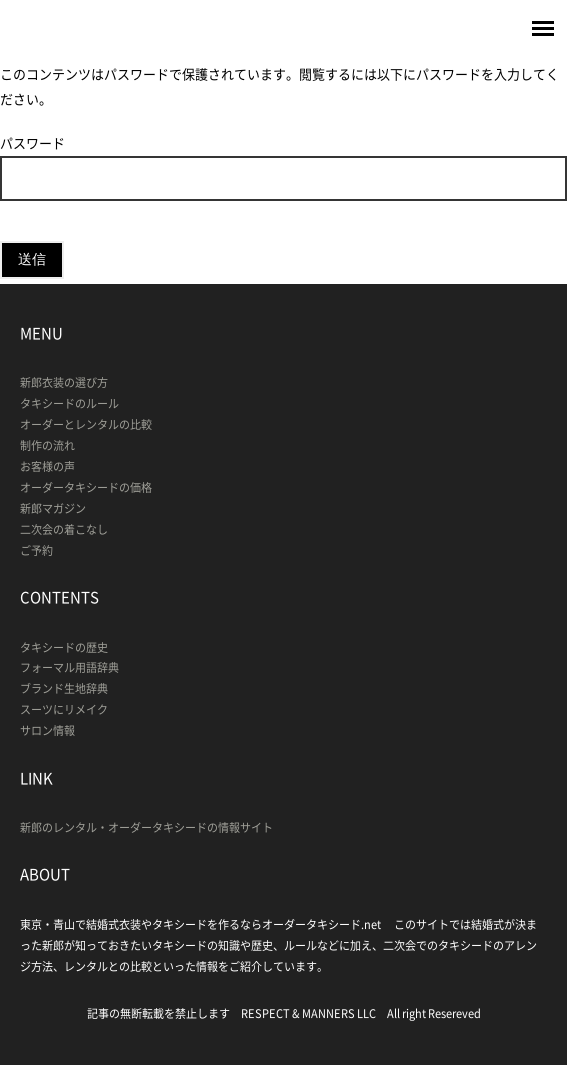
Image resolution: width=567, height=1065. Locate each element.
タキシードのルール (69, 403)
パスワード (283, 167)
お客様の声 (47, 466)
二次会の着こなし (64, 529)
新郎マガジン (53, 508)
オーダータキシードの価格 (86, 487)
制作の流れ (47, 445)
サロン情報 (47, 730)
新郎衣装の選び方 (64, 382)
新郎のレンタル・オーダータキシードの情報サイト (146, 827)
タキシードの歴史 (64, 647)
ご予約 (36, 550)
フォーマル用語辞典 (69, 667)
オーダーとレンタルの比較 (86, 424)
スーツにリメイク (64, 709)
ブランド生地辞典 (64, 688)
